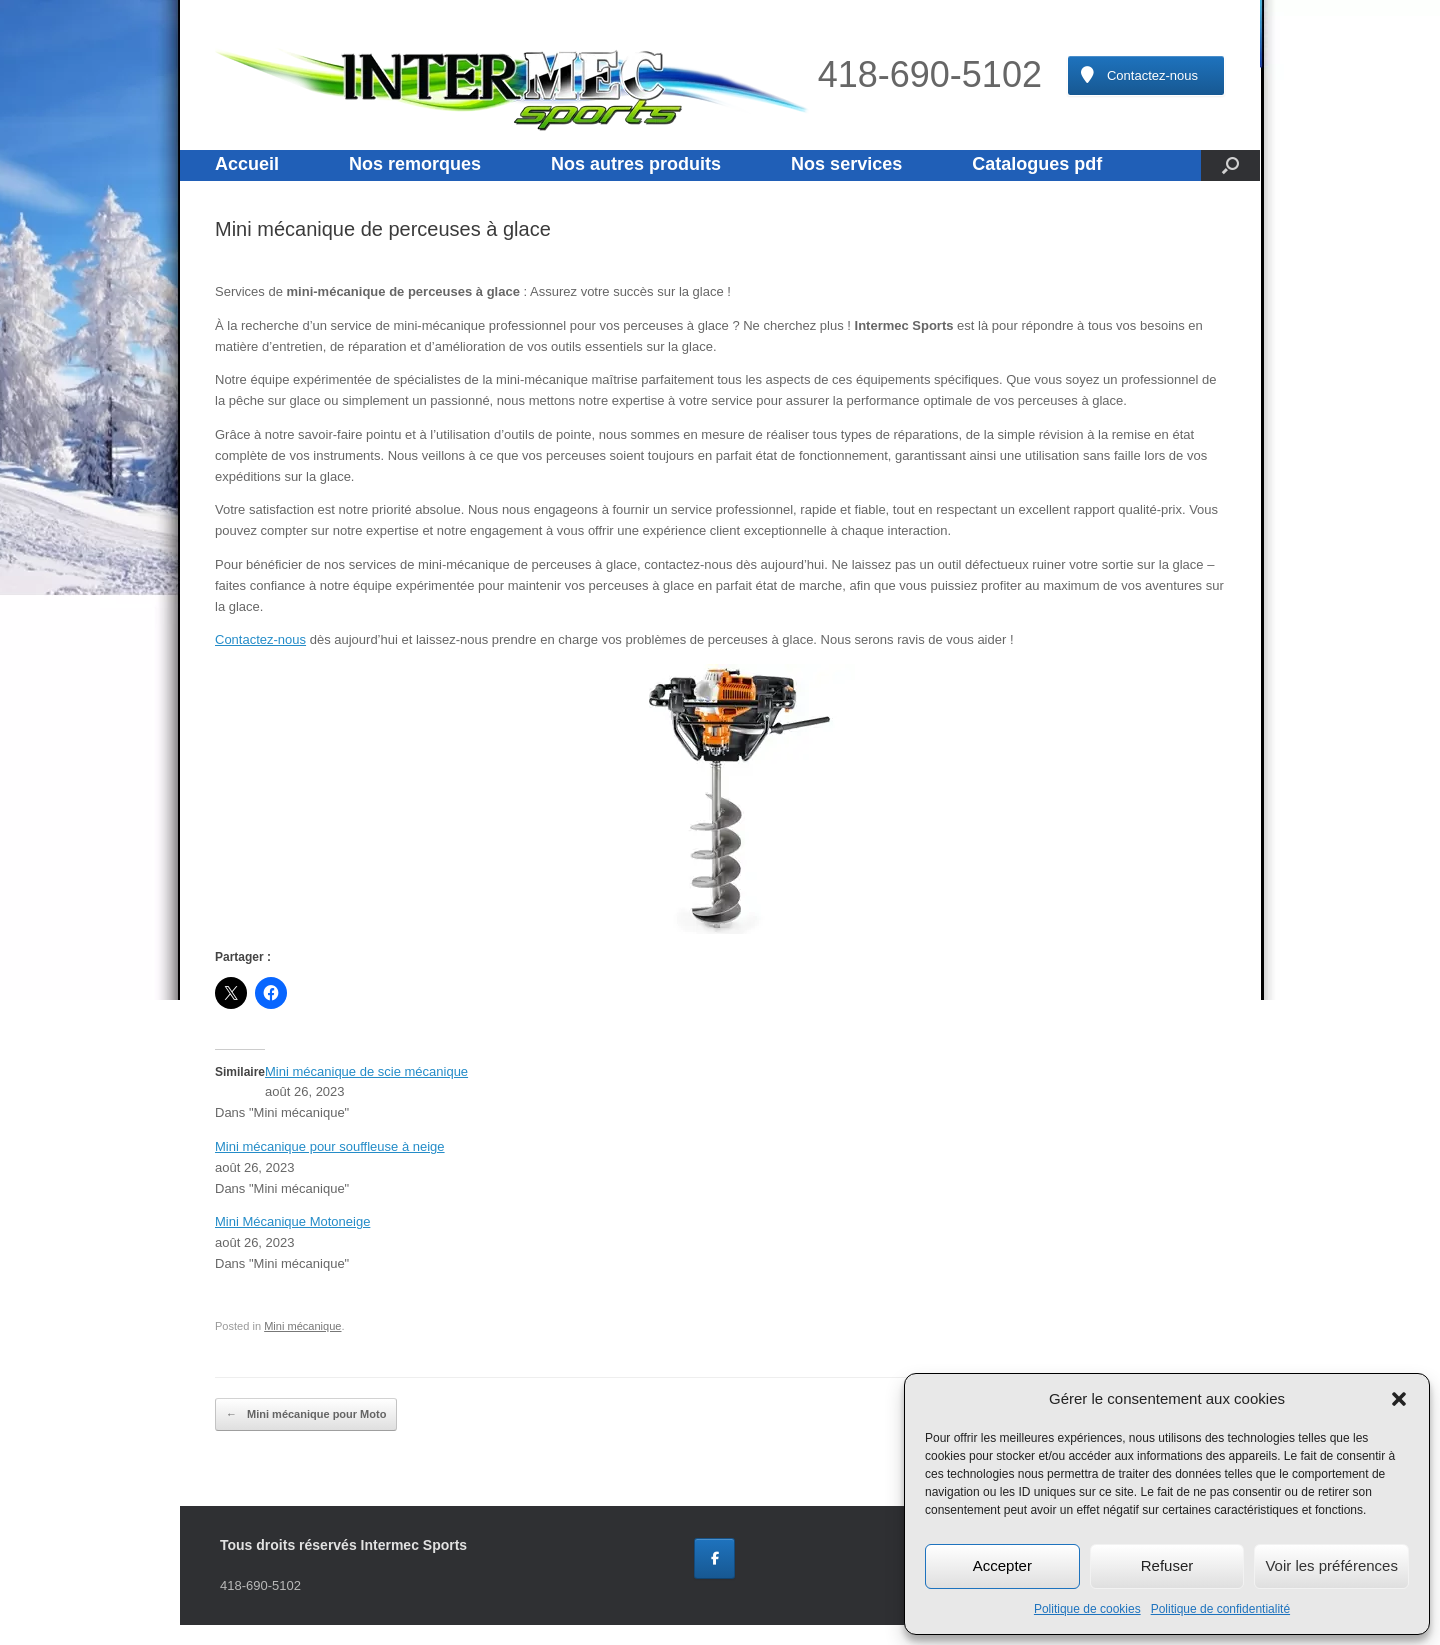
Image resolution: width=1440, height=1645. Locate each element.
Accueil (247, 164)
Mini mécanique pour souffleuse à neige (330, 1146)
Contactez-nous (260, 639)
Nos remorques (415, 164)
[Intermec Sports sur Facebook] (714, 1558)
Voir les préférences (1331, 1565)
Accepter (1002, 1565)
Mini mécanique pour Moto (306, 1415)
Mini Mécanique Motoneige (292, 1221)
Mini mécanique (302, 1326)
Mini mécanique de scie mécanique (366, 1071)
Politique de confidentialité (1220, 1609)
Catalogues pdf (1037, 164)
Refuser (1167, 1565)
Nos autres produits (636, 164)
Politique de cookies (1087, 1609)
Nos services (846, 164)
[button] (1399, 1399)
